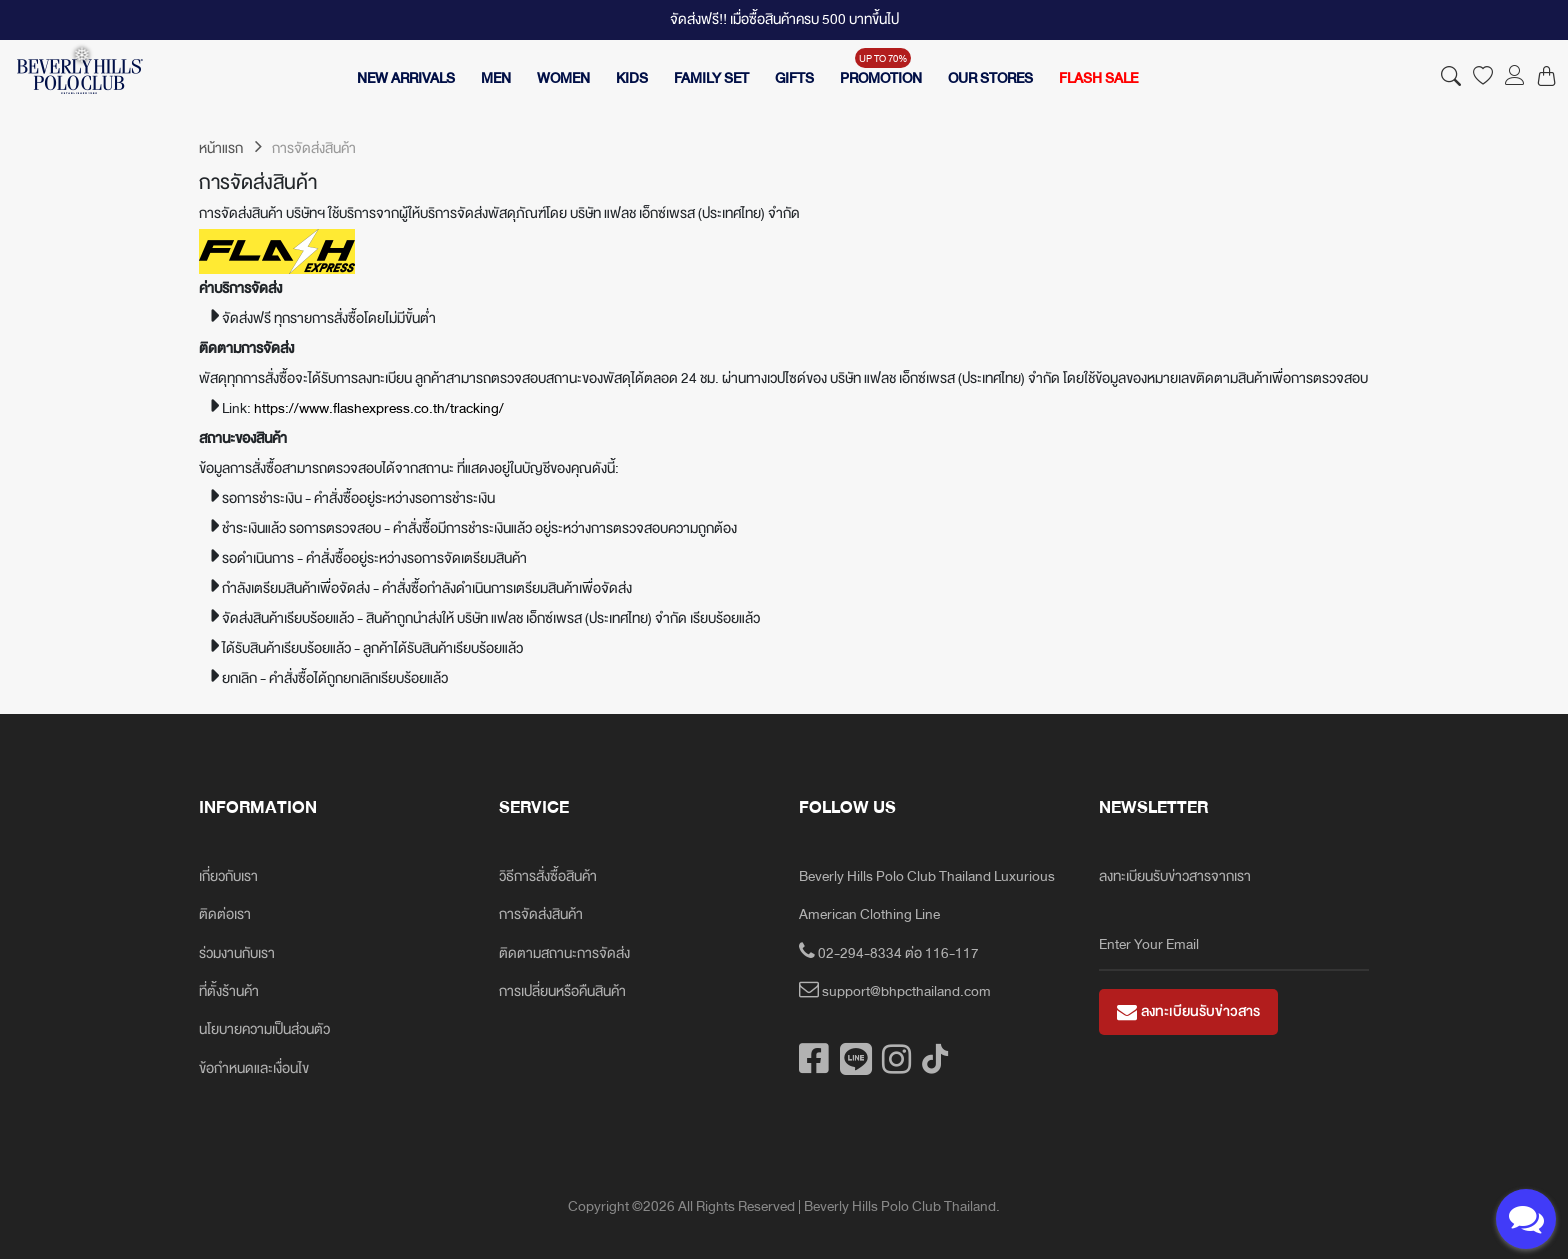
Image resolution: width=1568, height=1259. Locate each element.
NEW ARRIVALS (406, 78)
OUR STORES (990, 78)
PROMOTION (881, 78)
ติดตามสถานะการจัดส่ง (564, 953)
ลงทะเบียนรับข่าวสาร (1188, 1011)
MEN (496, 78)
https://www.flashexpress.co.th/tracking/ (379, 408)
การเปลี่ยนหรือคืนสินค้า (562, 991)
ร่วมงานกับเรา (237, 953)
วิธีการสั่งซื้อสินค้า (548, 876)
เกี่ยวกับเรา (228, 876)
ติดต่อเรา (225, 914)
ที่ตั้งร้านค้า (229, 991)
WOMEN (563, 78)
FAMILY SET (711, 78)
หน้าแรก (230, 148)
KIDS (632, 78)
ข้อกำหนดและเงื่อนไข (254, 1068)
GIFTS (794, 78)
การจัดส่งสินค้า (541, 914)
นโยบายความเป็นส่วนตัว (264, 1029)
